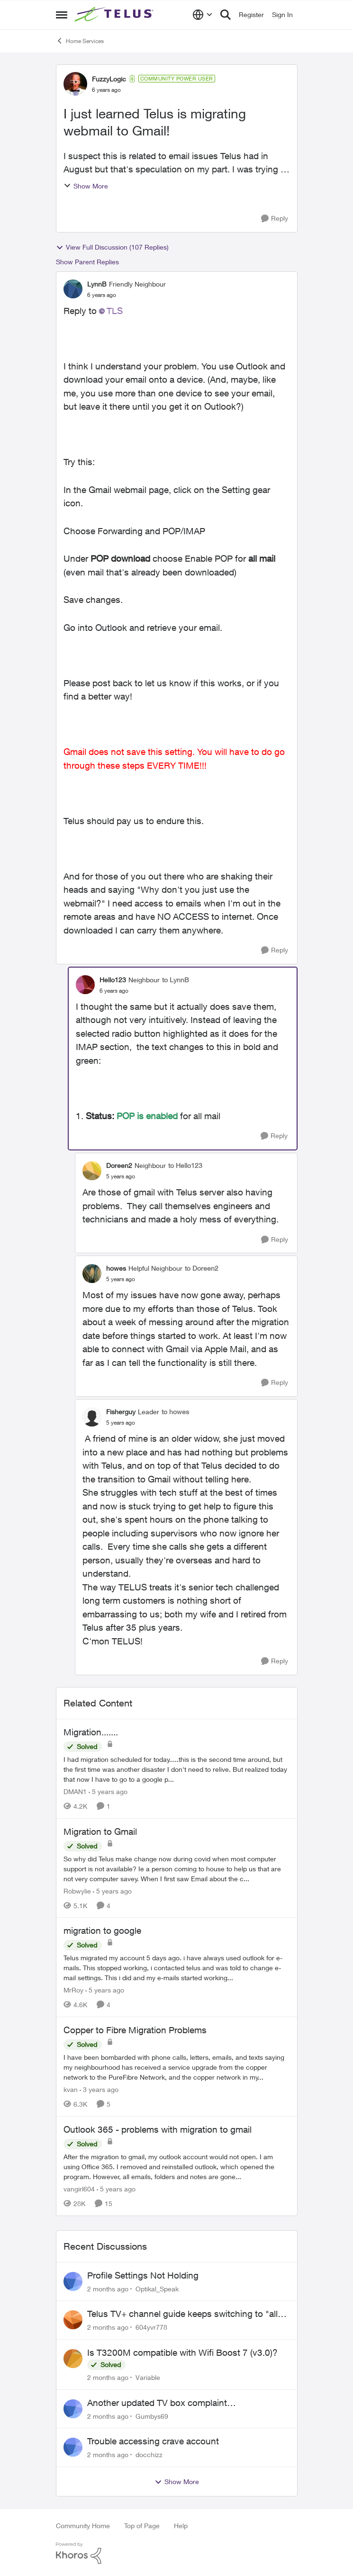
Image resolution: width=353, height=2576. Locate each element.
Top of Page (142, 2526)
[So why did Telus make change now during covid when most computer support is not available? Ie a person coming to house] (176, 1868)
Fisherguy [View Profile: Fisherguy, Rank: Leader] (121, 1412)
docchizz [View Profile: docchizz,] (149, 2454)
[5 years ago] (108, 1791)
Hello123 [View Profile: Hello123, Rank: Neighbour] (113, 980)
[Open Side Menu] (61, 15)
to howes (175, 1412)
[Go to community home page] (115, 14)
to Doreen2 (201, 1268)
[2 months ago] (107, 2288)
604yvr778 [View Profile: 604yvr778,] (151, 2327)
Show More (85, 186)
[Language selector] (203, 14)
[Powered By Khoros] (177, 2553)
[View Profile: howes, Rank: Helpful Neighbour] (91, 1273)
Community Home (83, 2526)
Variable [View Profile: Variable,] (148, 2377)
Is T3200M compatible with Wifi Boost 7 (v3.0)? (182, 2352)
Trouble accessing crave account (153, 2441)
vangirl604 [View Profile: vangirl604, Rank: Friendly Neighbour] (79, 2189)
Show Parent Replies (87, 262)
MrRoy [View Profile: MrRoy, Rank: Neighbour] (73, 1990)
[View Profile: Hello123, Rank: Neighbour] (85, 984)
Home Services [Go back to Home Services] (80, 41)
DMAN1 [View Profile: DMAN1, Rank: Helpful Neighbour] (75, 1791)
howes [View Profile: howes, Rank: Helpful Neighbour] (116, 1268)
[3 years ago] (99, 2089)
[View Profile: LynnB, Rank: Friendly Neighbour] (72, 288)
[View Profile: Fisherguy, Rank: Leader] (91, 1417)
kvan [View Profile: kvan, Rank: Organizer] (70, 2089)
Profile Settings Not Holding (143, 2275)
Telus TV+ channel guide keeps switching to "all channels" (182, 2314)
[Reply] (274, 218)
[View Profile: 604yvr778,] (72, 2319)
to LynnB (175, 980)
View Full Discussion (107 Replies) (112, 247)
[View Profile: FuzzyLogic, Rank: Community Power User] (75, 84)
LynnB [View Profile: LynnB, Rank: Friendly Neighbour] (97, 284)
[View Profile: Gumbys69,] (72, 2408)
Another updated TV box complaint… (161, 2402)
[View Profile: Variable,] (72, 2358)
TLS (115, 310)
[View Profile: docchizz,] (72, 2447)
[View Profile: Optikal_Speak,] (72, 2281)
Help (181, 2526)
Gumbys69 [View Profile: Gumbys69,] (152, 2416)
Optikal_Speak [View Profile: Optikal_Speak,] (157, 2288)
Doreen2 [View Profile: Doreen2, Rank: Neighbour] (119, 1165)
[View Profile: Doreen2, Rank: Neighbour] (91, 1170)
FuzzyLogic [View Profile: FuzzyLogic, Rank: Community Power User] (109, 79)
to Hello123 (185, 1165)
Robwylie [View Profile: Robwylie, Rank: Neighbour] (77, 1890)
